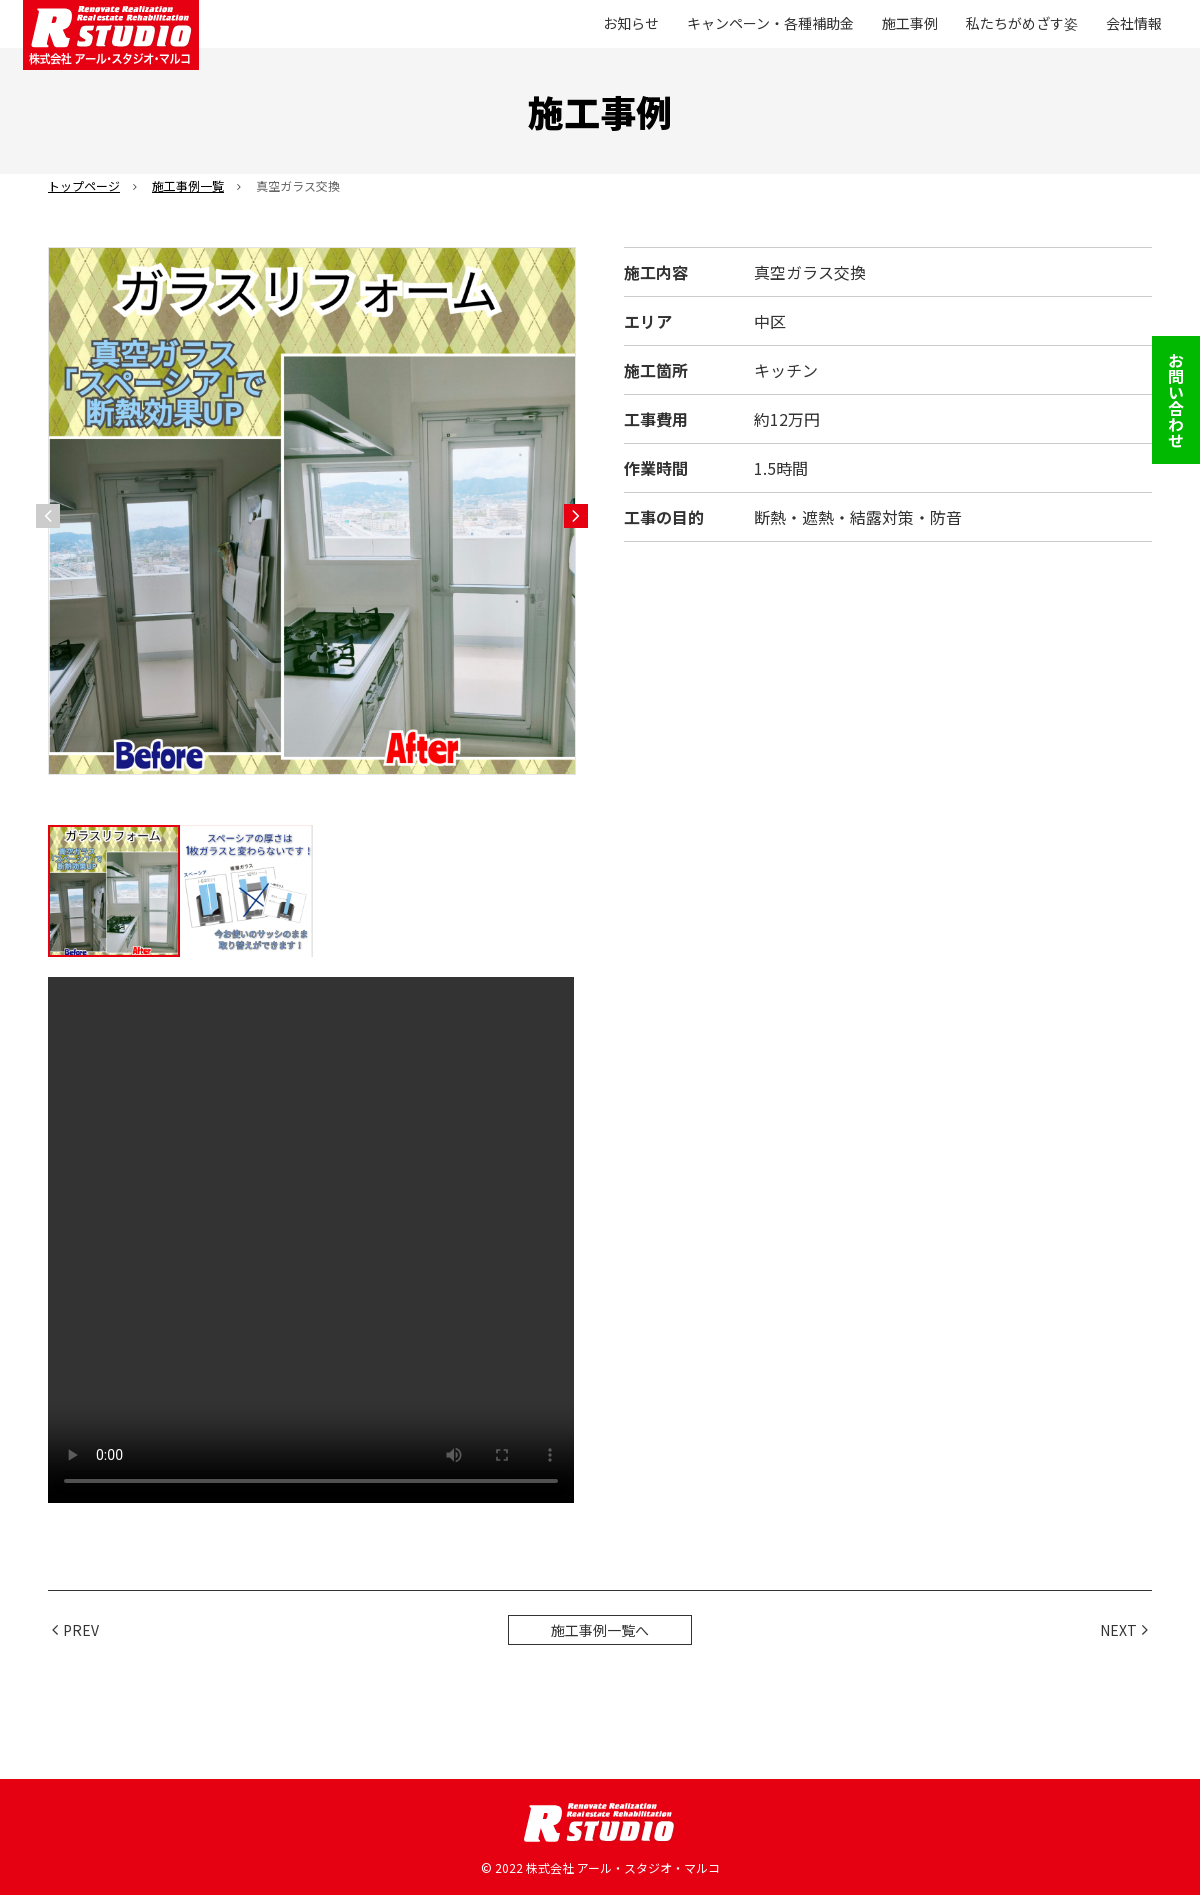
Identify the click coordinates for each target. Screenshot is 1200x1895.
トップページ (84, 185)
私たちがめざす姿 (1022, 23)
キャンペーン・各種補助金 (770, 23)
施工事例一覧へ (600, 1630)
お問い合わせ (1176, 400)
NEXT (1118, 1630)
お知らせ (631, 23)
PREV (81, 1630)
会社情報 (1134, 23)
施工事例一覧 (188, 185)
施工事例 (910, 23)
